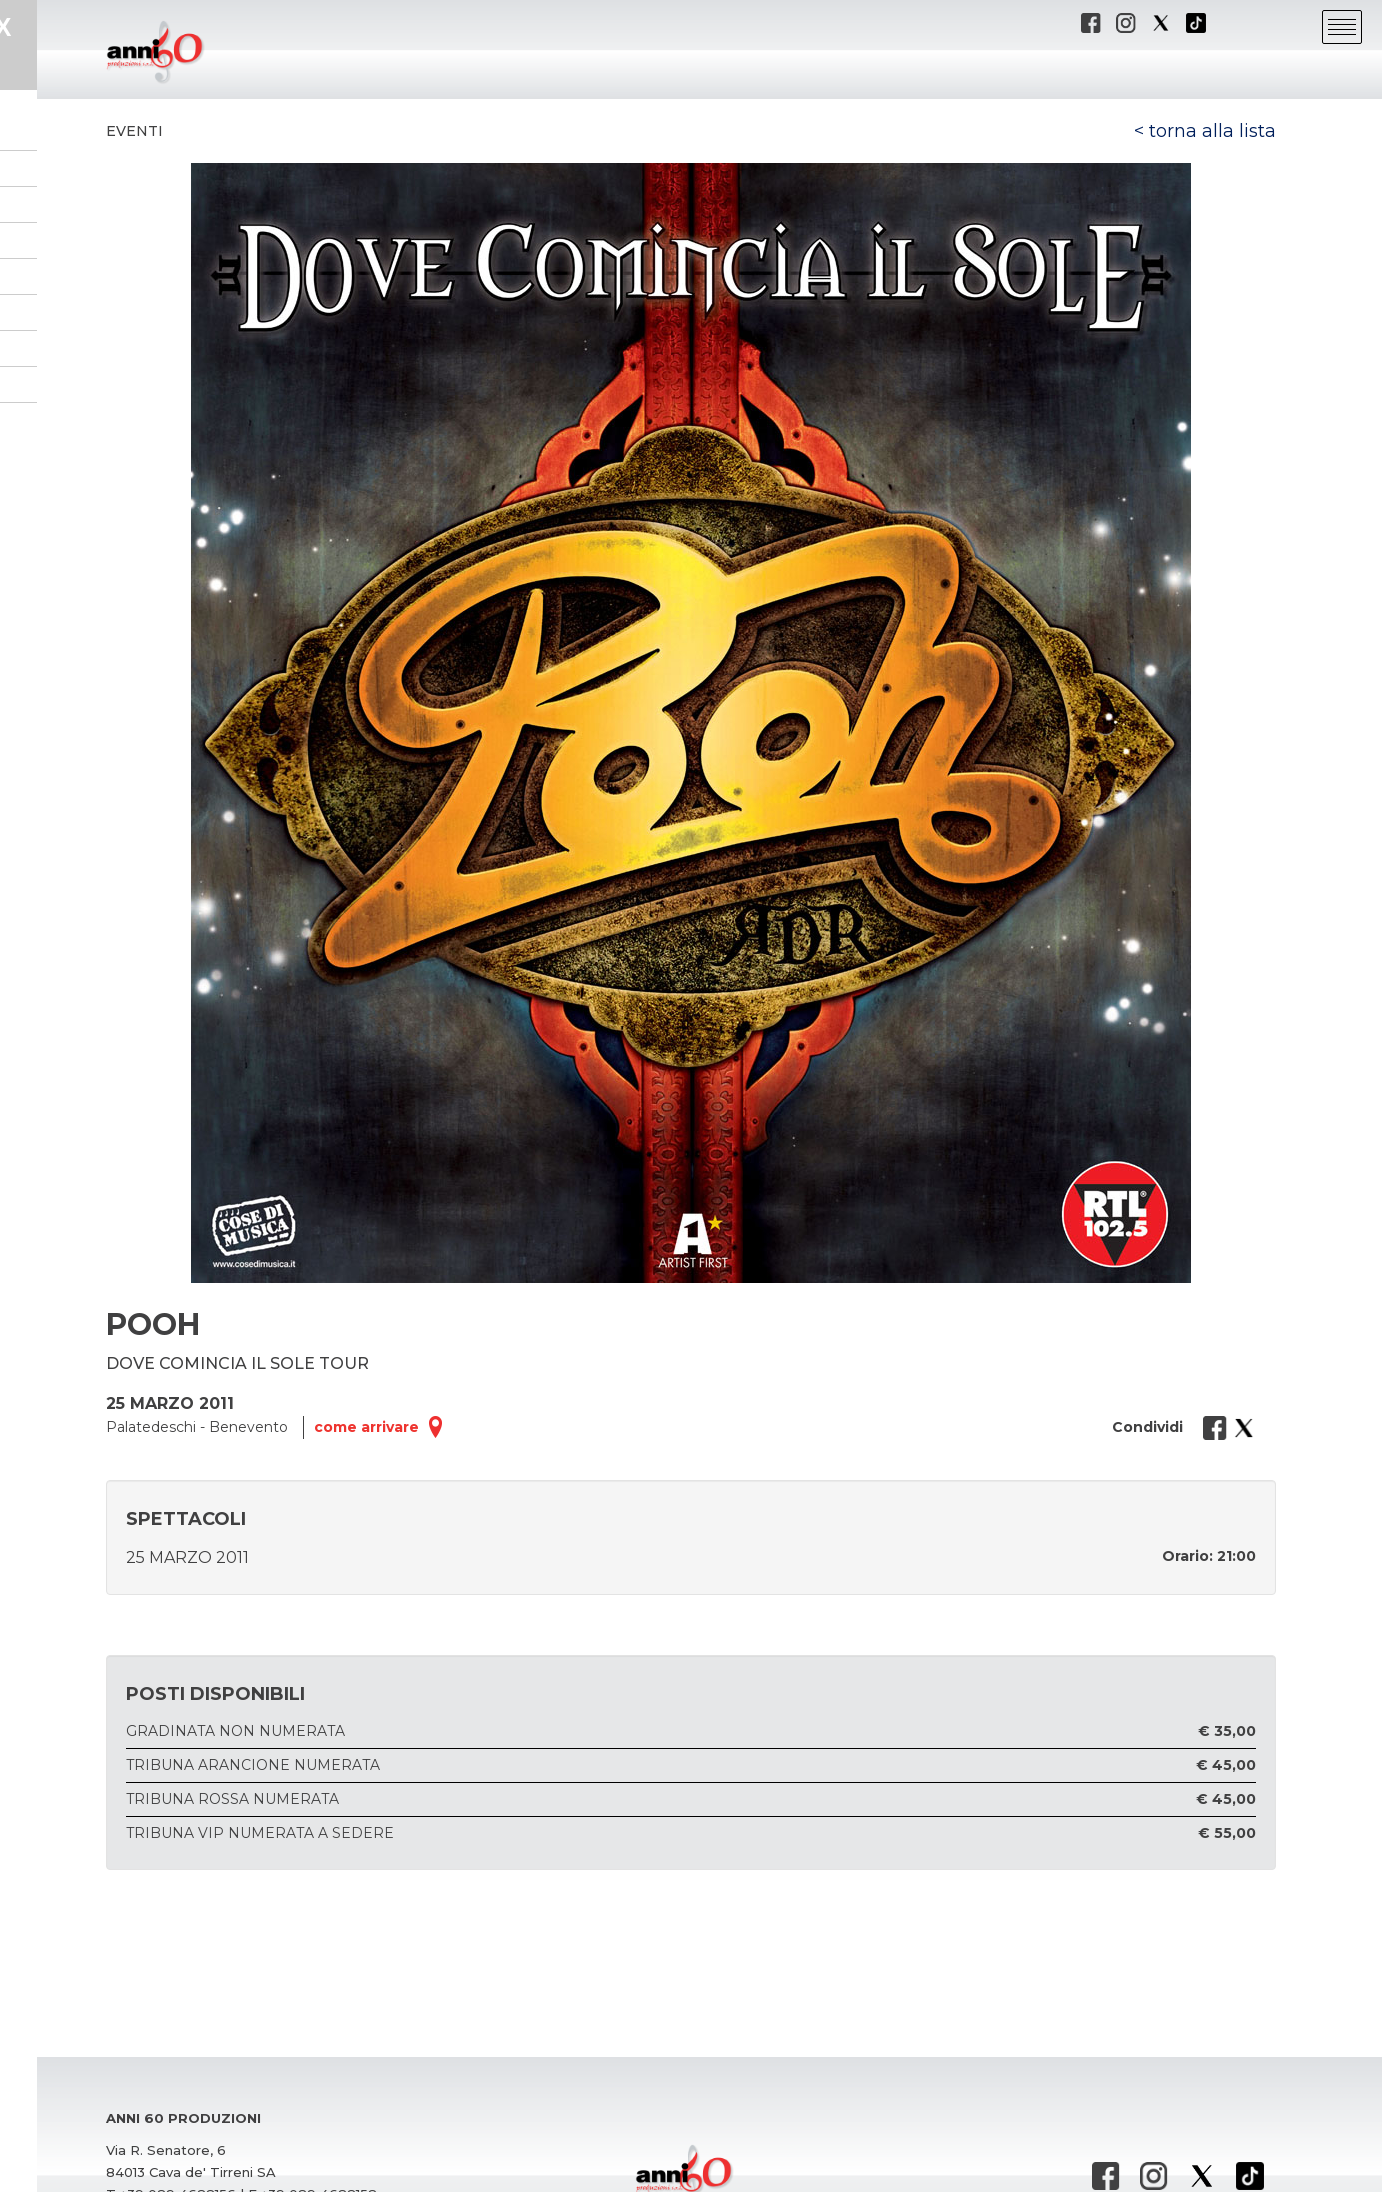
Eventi (134, 131)
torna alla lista (1212, 131)
